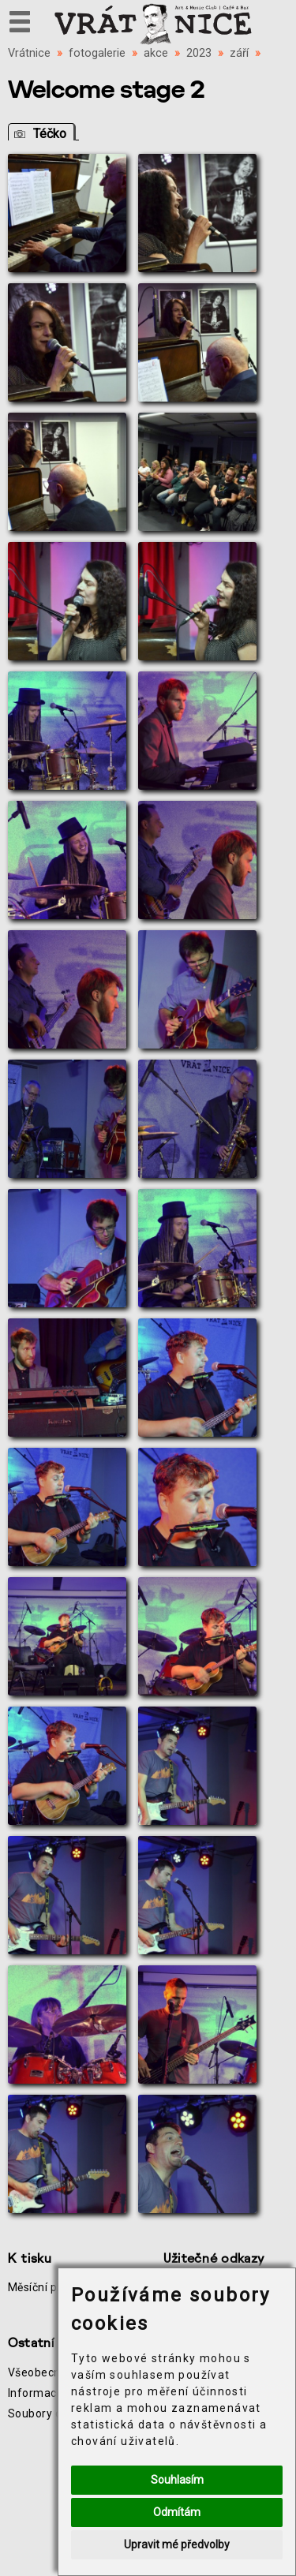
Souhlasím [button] (177, 2479)
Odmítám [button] (176, 2512)
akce (156, 53)
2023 (199, 53)
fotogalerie (97, 53)
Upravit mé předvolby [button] (177, 2544)
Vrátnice (29, 53)
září (239, 53)
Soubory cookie (48, 2413)
